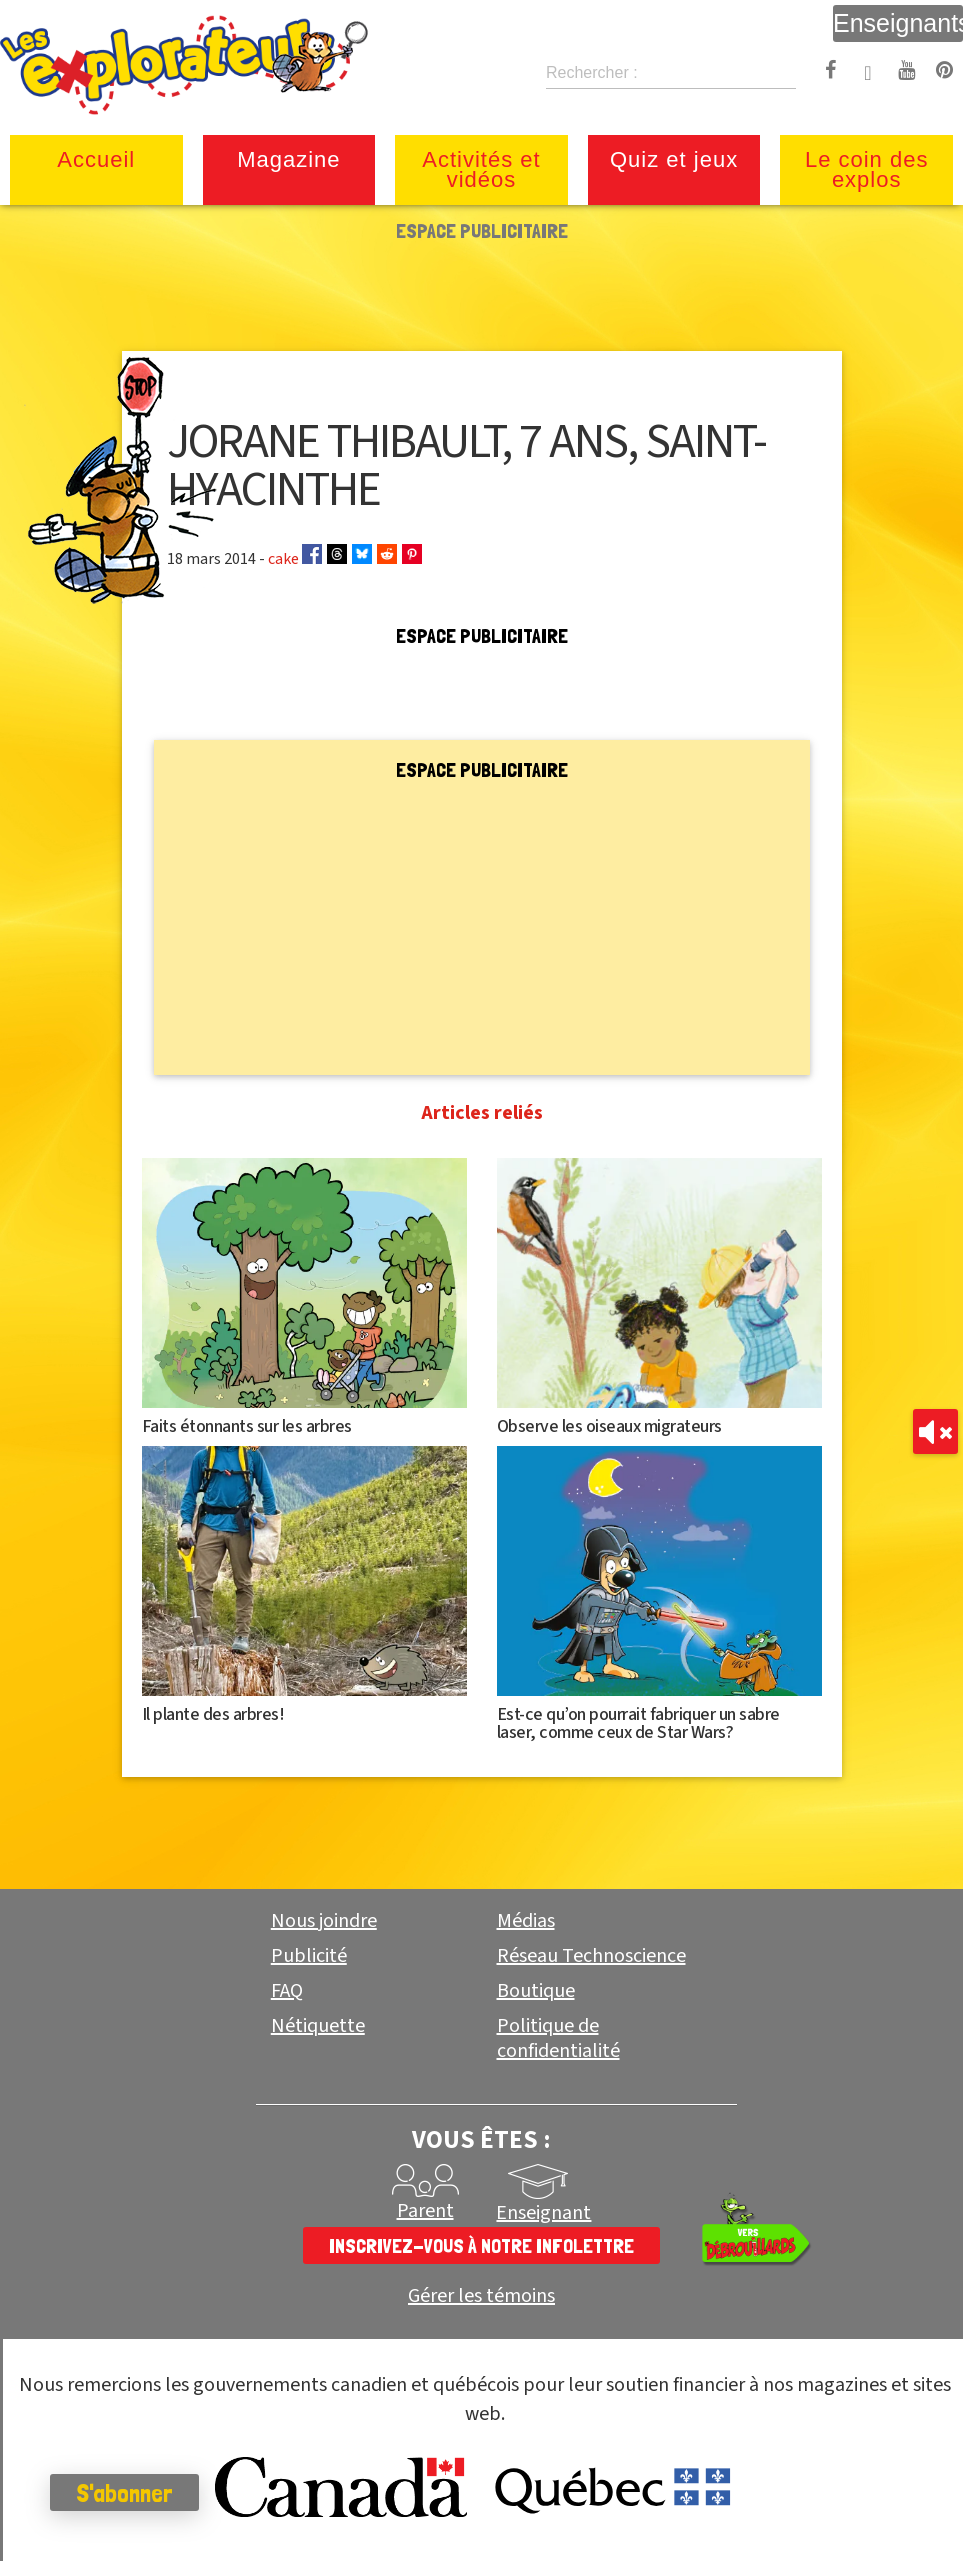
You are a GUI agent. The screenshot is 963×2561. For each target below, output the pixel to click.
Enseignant (543, 2213)
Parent (425, 2211)
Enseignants (898, 23)
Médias (526, 1921)
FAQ (287, 1991)
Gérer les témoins (481, 2296)
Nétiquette (318, 2026)
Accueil (96, 159)
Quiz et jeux (674, 159)
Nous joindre (324, 1921)
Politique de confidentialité (558, 2038)
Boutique (536, 1991)
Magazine (288, 159)
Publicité (309, 1956)
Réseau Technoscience (591, 1956)
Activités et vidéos (481, 169)
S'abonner (124, 2493)
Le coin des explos (867, 169)
